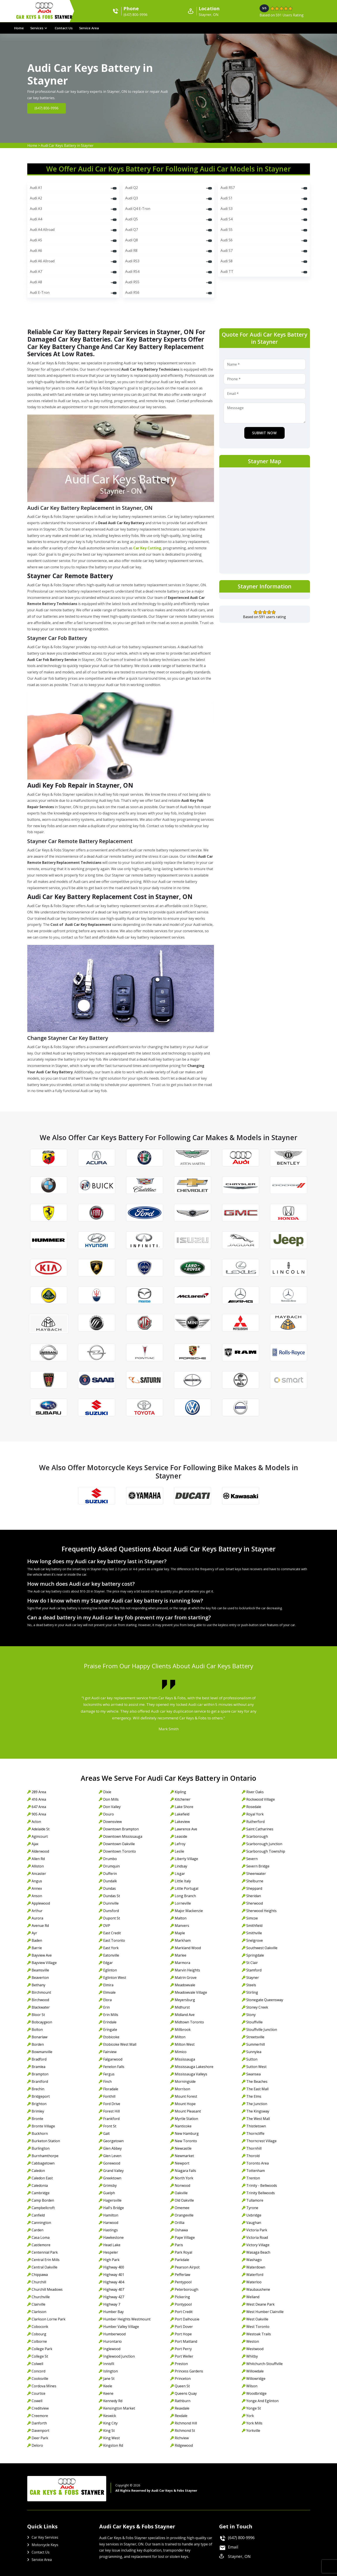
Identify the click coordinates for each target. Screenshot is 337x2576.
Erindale (109, 2022)
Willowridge (255, 2378)
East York (111, 1947)
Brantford (40, 2081)
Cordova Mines (44, 2386)
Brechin (38, 2089)
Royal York (255, 1814)
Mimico (180, 2051)
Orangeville (184, 2215)
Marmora (182, 1962)
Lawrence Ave (186, 1829)
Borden (38, 2044)
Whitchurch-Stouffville (264, 2363)
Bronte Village (43, 2126)
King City (110, 2423)
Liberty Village (186, 1858)
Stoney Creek (257, 2007)
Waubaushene (258, 2289)
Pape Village (185, 2237)
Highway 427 (113, 2296)
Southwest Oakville (261, 1947)
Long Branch (185, 1895)
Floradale (110, 2089)
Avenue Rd (40, 1925)
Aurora (37, 1918)
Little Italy (183, 1881)
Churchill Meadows (47, 2289)
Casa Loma (41, 2237)
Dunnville (111, 1903)
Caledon (38, 2170)
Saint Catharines (259, 1829)
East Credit (112, 1933)
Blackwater (41, 2007)
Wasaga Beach (258, 2252)
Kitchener (182, 1799)
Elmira (108, 1985)
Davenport (40, 2430)
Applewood (41, 1903)
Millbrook (183, 2029)
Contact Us (64, 28)
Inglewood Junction (119, 2356)
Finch (107, 2081)
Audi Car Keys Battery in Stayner (67, 145)
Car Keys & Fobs (44, 18)
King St (109, 2430)
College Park (42, 2348)
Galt (106, 2133)
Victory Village (257, 2244)
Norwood (182, 2185)
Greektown (112, 2178)
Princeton (183, 2378)
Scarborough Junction (264, 1843)
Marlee (180, 1955)
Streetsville (255, 2037)
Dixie (107, 1791)
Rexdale (181, 2415)
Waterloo (254, 2282)
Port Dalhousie (187, 2319)
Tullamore (254, 2200)
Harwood (110, 2222)
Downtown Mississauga (122, 1836)
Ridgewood (184, 2445)
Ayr (34, 1933)
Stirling (252, 1992)
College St (40, 2356)
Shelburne (254, 1881)
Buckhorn (40, 2133)
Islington (110, 2371)
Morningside (185, 2081)
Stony (251, 2014)
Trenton (253, 2178)
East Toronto (114, 1940)
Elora (107, 1999)
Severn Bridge (257, 1866)
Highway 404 (113, 2282)
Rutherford (255, 1821)
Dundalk (110, 1881)
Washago (254, 2259)
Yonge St (253, 2408)
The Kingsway (257, 2111)
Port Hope (183, 2334)
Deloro (37, 2445)
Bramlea (38, 2066)
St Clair (252, 1962)
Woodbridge (256, 2393)
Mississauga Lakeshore (194, 2066)
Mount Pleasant (188, 2111)
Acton (36, 1821)
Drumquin (111, 1866)
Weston (252, 2341)
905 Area (39, 1814)
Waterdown (255, 2267)
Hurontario (112, 2341)
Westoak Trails (258, 2334)
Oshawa (181, 2230)
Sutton (251, 2059)
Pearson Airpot (187, 2267)
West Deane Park (260, 2304)
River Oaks (255, 1791)
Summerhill (255, 2044)
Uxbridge (253, 2215)
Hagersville (112, 2200)
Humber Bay (113, 2311)
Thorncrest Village (261, 2141)
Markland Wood (188, 1947)
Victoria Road (257, 2237)
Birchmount (41, 1992)
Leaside (181, 1836)
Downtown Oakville (119, 1843)
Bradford (39, 2059)
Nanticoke (183, 2126)
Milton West (185, 2044)
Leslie (179, 1851)
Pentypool (183, 2282)
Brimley (38, 2111)
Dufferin (110, 1873)
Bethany (38, 1985)
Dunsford (111, 1910)
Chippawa (40, 2274)
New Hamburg (187, 2133)
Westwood (254, 2348)
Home (19, 28)
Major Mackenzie (189, 1910)
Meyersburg (185, 1999)
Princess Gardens (189, 2371)
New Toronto (186, 2141)
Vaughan (253, 2222)
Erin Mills (110, 2014)
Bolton (37, 2029)
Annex (37, 1888)
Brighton (39, 2103)
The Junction (256, 2103)
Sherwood (254, 1903)
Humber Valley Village (121, 2326)
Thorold (253, 2155)
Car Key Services (45, 2537)
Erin (106, 2007)
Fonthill (109, 2096)
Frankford (111, 2118)
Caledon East (42, 2178)
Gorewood (111, 2163)
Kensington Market (119, 2408)
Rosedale (253, 1806)
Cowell (37, 2400)
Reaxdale (182, 2408)
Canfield (38, 2215)
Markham (183, 1940)
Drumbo (110, 1858)
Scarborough (257, 1836)
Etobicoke (111, 2037)
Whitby (252, 2356)
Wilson (251, 2386)
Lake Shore (184, 1806)
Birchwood (40, 1999)
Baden (37, 1940)
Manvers (182, 1925)
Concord (38, 2371)
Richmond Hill (186, 2423)
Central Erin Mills (46, 2259)
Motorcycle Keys (45, 2544)
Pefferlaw (182, 2274)
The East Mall (257, 2089)
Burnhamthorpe (45, 2155)
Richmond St (185, 2430)
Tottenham (255, 2170)
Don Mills (111, 1799)
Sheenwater (256, 1873)
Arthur (37, 1910)
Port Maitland (186, 2341)
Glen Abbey (112, 2148)
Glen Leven (112, 2155)
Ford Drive (111, 2103)
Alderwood (40, 1851)
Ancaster (39, 1873)
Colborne (39, 2341)
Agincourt (40, 1836)
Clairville (38, 2304)
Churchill (39, 2282)
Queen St (182, 2386)
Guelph (109, 2192)
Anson (37, 1895)
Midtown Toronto (189, 2022)
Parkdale (182, 2259)
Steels (251, 1985)
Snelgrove (254, 1940)
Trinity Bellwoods (260, 2192)
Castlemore (41, 2244)
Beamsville (40, 1970)
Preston (181, 2363)
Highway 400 (113, 2267)
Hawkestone (113, 2237)
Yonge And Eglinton (262, 2400)
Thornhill (254, 2148)
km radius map (265, 520)
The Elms (253, 2096)
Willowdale (255, 2371)
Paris (179, 2244)
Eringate (110, 2029)
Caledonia (40, 2185)
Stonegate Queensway (264, 1999)
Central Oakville (44, 2267)
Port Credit (184, 2311)
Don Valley (112, 1806)
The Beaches (256, 2081)
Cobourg (39, 2334)
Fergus (109, 2074)
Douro (108, 1814)
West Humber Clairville (265, 2311)
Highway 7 (111, 2304)
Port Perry (183, 2348)
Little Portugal (186, 1888)
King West (111, 2438)
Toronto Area (257, 2163)
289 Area (39, 1791)
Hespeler (110, 2252)
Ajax (35, 1843)
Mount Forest (186, 2096)
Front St (109, 2126)
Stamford (254, 1970)
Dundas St (111, 1895)
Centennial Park (45, 2252)
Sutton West (256, 2066)
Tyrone (252, 2207)
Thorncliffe (255, 2133)
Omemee (182, 2207)
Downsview (112, 1821)
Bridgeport (41, 2096)
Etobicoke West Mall (119, 2044)
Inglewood (111, 2348)
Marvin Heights (187, 1970)
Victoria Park (256, 2230)
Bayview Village (44, 1962)
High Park (111, 2259)
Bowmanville (42, 2051)
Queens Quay (186, 2393)
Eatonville (111, 1955)
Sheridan (253, 1895)
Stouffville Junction (261, 2029)
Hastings (110, 2230)
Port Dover (184, 2326)
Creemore (40, 2415)
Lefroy (180, 1843)
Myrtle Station (186, 2118)
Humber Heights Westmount (127, 2319)
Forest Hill (111, 2111)
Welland (252, 2296)
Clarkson (39, 2311)
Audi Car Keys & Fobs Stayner (174, 2490)
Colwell (37, 2363)
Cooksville (40, 2378)
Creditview (40, 2408)
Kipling (180, 1791)
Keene (108, 2393)
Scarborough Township (265, 1851)
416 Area (39, 1799)
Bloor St (38, 2014)
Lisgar (180, 1873)
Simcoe (252, 1918)
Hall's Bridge (113, 2207)
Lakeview (182, 1821)
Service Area (89, 28)
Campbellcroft (43, 2207)
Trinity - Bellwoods (261, 2185)
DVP (106, 1925)
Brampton (40, 2074)
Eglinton (110, 1970)
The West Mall (258, 2118)
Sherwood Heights (261, 1910)
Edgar (108, 1962)
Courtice (38, 2393)
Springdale (255, 1955)
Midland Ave (185, 2014)
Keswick (109, 2415)
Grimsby (110, 2185)
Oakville (181, 2192)
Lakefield (182, 1814)
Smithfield (254, 1925)
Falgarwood (112, 2059)
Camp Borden (43, 2200)
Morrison (182, 2089)
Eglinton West (114, 1977)
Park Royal (183, 2252)
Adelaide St (41, 1829)
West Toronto (257, 2326)
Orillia (179, 2222)
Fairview (109, 2051)
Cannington (41, 2222)
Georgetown (113, 2141)
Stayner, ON (239, 2556)
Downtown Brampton (121, 1829)
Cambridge (41, 2192)
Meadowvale (185, 1985)
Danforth (39, 2423)
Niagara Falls (185, 2170)
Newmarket (184, 2155)
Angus (37, 1881)
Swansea (253, 2074)
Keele (107, 2386)
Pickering (182, 2296)
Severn (252, 1858)
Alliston (38, 1866)
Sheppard (254, 1888)
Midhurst (182, 2007)
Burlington (41, 2148)
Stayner (252, 1977)
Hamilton (110, 2215)
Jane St (109, 2378)
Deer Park (40, 2438)
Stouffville (254, 2022)
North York (184, 2178)
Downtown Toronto (119, 1851)
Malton (180, 1918)
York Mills (254, 2423)
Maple (180, 1933)
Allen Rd (38, 1858)
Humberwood (114, 2334)
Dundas (109, 1888)
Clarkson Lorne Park (48, 2319)
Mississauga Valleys (191, 2074)
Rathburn (182, 2400)
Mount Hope (185, 2103)
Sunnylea (253, 2051)
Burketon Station (46, 2141)
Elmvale (109, 1992)
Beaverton (40, 1977)
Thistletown (256, 2126)
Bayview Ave (42, 1955)
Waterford (254, 2274)
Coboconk (40, 2326)
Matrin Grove (186, 1977)
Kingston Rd (113, 2445)
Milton (180, 2037)
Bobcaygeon (42, 2022)
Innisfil (108, 2363)
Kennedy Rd (112, 2400)
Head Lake (111, 2244)
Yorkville (253, 2430)
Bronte (37, 2118)
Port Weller (184, 2356)
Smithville (254, 1933)
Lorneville (183, 1903)
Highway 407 (113, 2289)
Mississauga (185, 2059)
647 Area (39, 1806)
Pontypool (183, 2304)
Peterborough (186, 2289)
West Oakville (257, 2319)
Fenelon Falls (113, 2066)
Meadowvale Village (191, 1992)
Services (36, 28)
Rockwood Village (260, 1799)
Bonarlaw (39, 2037)
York (250, 2415)
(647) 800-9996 (45, 108)
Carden (37, 2230)
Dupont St (111, 1918)
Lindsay (181, 1866)
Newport (182, 2163)
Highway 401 (113, 2274)
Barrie (37, 1947)
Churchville (41, 2296)
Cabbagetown (43, 2163)
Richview (182, 2438)
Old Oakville (184, 2200)
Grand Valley (113, 2170)
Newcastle (183, 2148)
